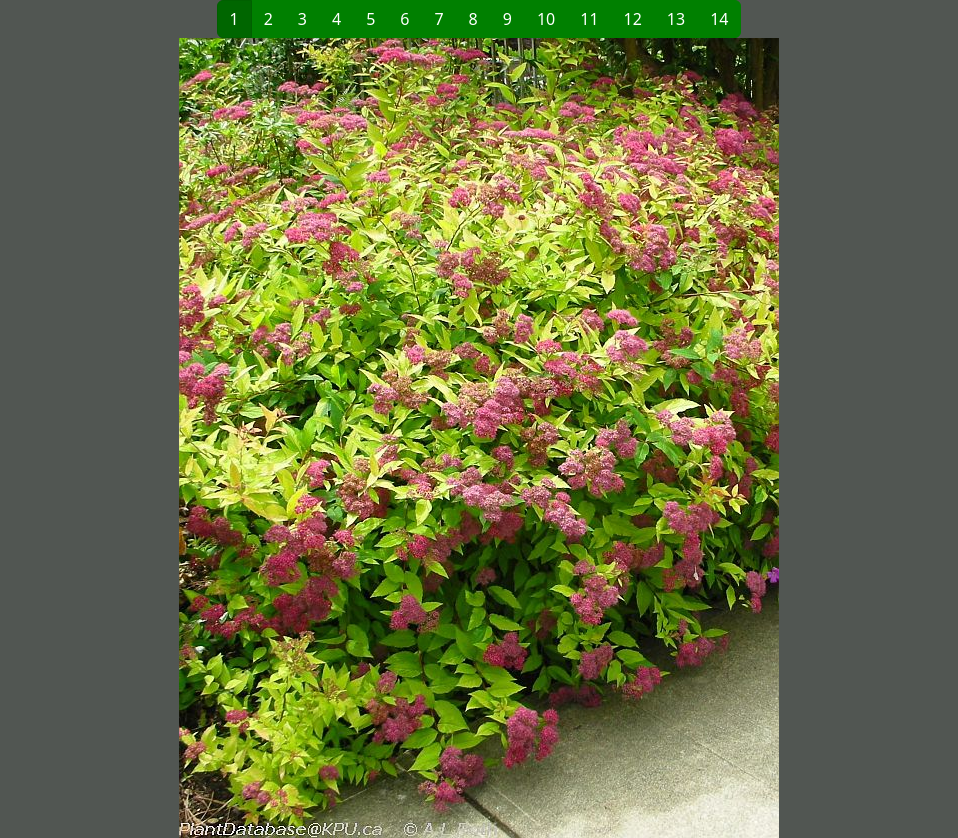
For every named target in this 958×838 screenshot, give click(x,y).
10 (546, 19)
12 (633, 19)
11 (589, 19)
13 (676, 19)
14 (719, 19)
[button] (245, 438)
